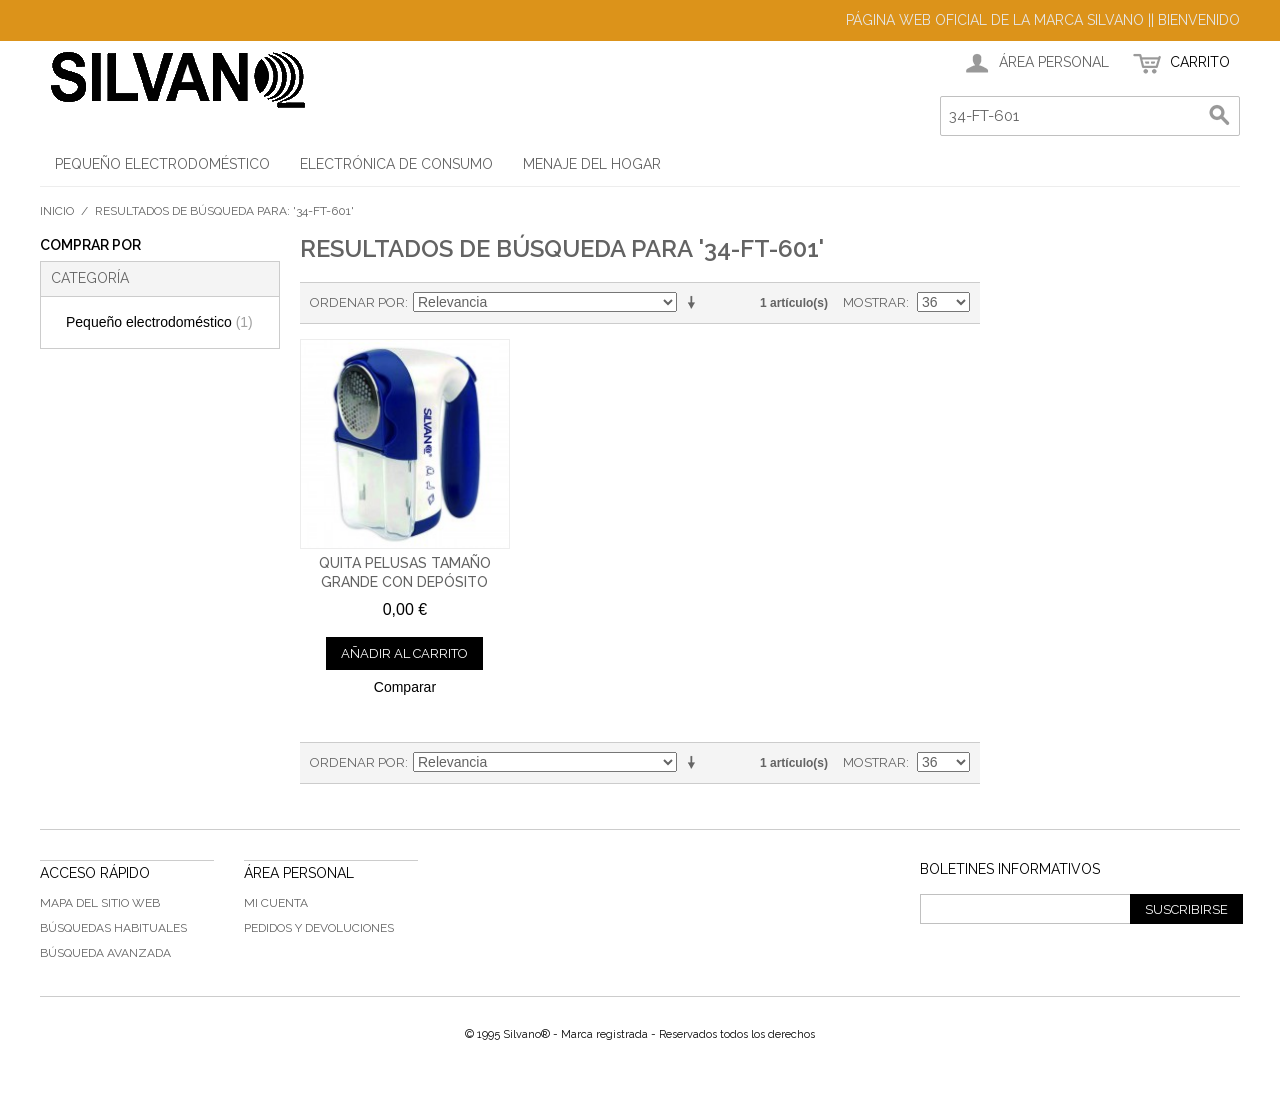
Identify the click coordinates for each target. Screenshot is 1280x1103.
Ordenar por (357, 302)
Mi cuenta (276, 903)
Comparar (405, 687)
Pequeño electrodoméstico (159, 322)
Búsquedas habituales (113, 928)
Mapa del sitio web (100, 903)
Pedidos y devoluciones (319, 928)
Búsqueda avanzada (105, 953)
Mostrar (874, 302)
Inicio (57, 211)
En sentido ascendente (695, 303)
